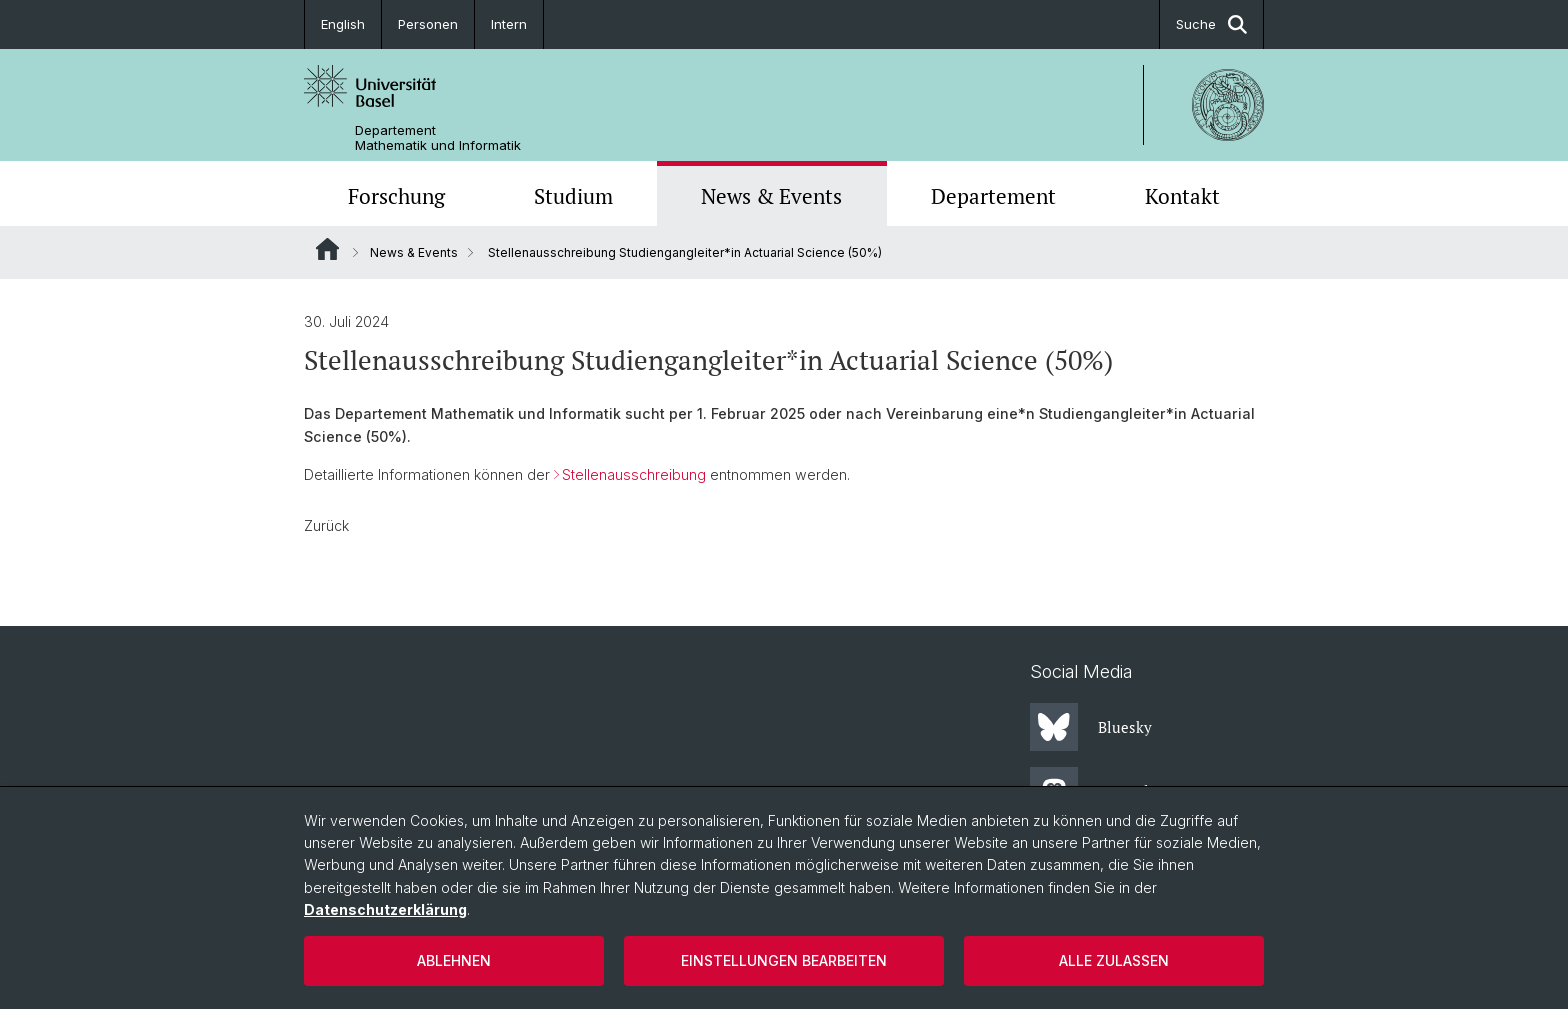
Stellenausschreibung (634, 474)
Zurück (326, 525)
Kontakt (1182, 196)
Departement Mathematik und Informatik (438, 138)
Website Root (327, 249)
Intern (509, 24)
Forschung (396, 196)
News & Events (771, 196)
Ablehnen (454, 960)
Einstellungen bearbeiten (784, 960)
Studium (573, 196)
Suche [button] (1211, 24)
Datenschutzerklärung (385, 909)
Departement (993, 196)
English (343, 24)
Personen (428, 24)
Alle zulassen (1114, 960)
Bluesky (1091, 727)
